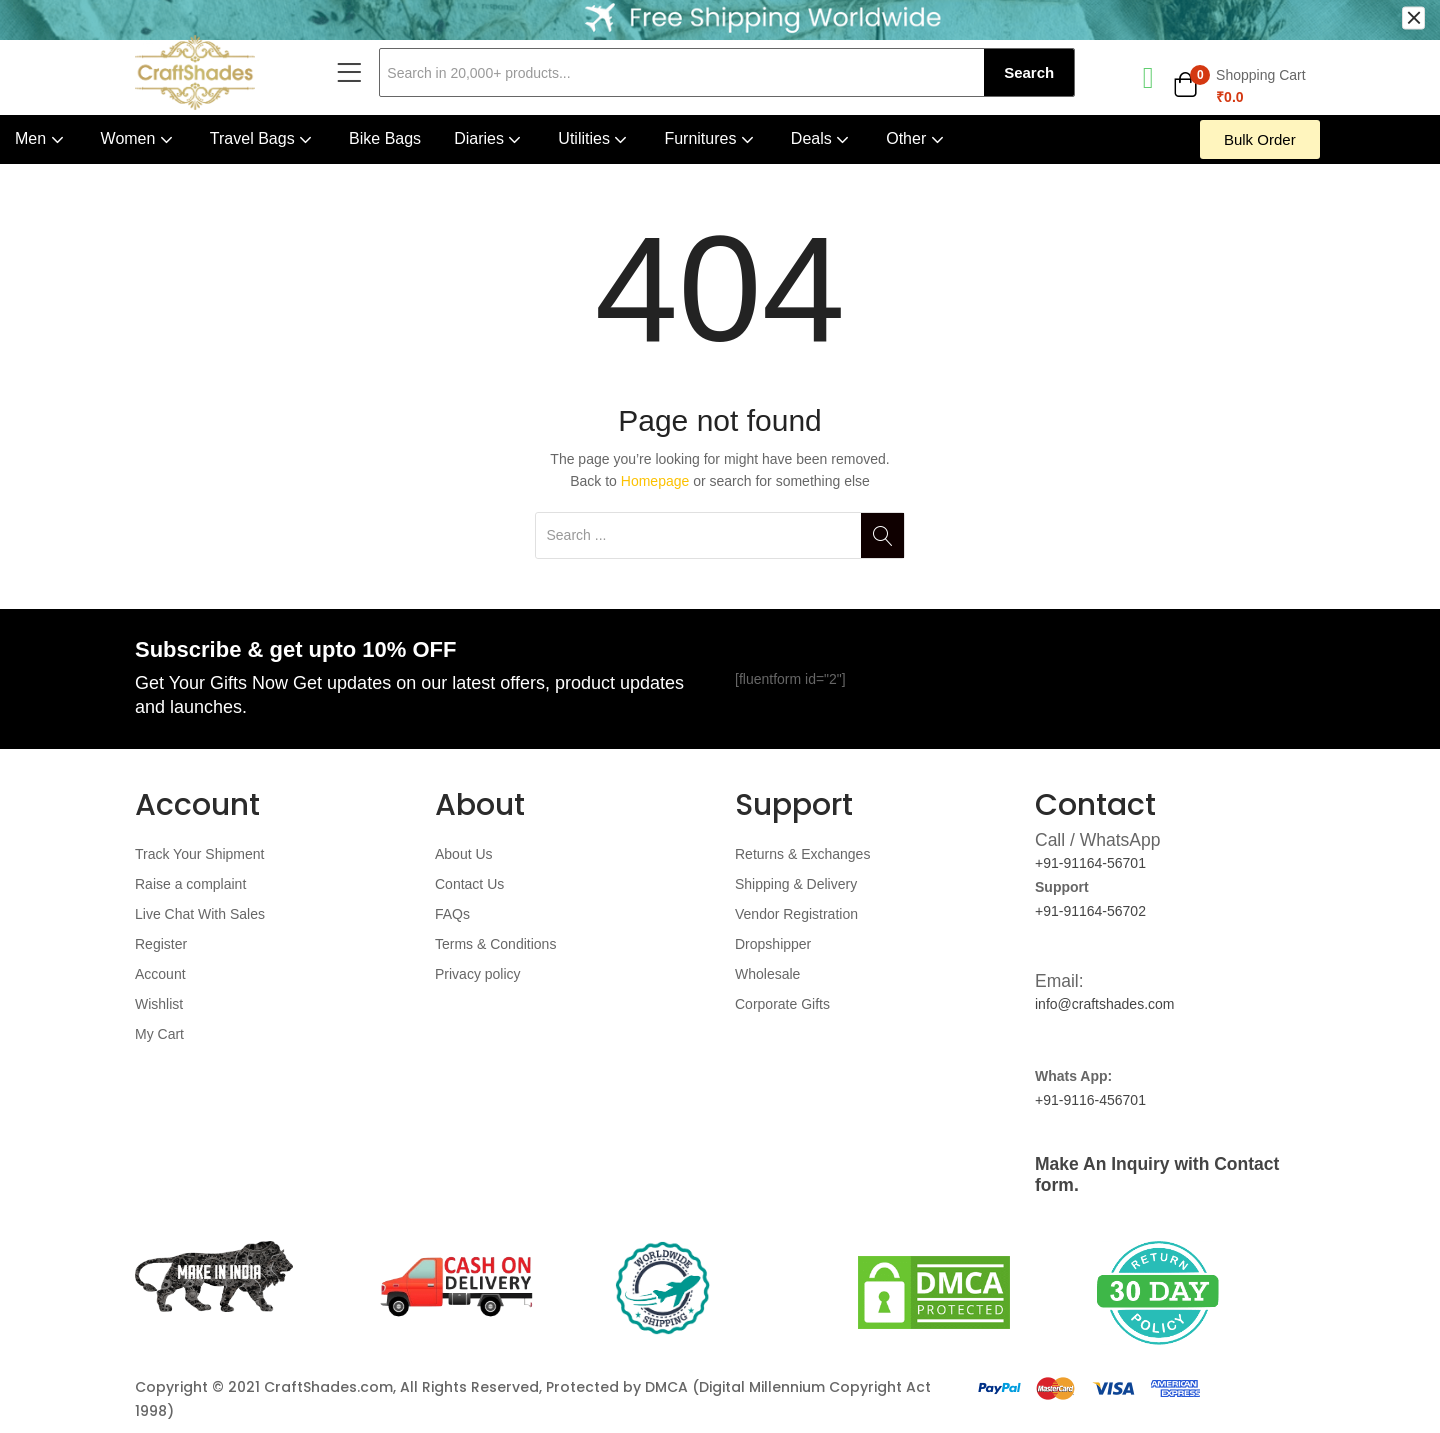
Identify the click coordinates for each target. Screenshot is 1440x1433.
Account (160, 974)
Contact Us (469, 884)
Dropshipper (773, 944)
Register (161, 944)
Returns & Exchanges (802, 854)
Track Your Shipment (199, 854)
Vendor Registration (796, 914)
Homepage (655, 481)
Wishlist (159, 1004)
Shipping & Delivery (796, 884)
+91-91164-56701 (1090, 863)
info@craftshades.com (1105, 1004)
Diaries (489, 138)
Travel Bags (263, 138)
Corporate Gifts (782, 1004)
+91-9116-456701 (1090, 1100)
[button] (1239, 86)
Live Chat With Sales (200, 914)
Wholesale (767, 974)
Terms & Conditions (495, 944)
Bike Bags (385, 138)
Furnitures (710, 138)
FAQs (452, 914)
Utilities (594, 138)
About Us (464, 854)
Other (916, 138)
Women (139, 138)
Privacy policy (478, 974)
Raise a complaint (190, 884)
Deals (822, 138)
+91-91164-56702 (1090, 911)
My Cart (159, 1034)
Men (41, 138)
